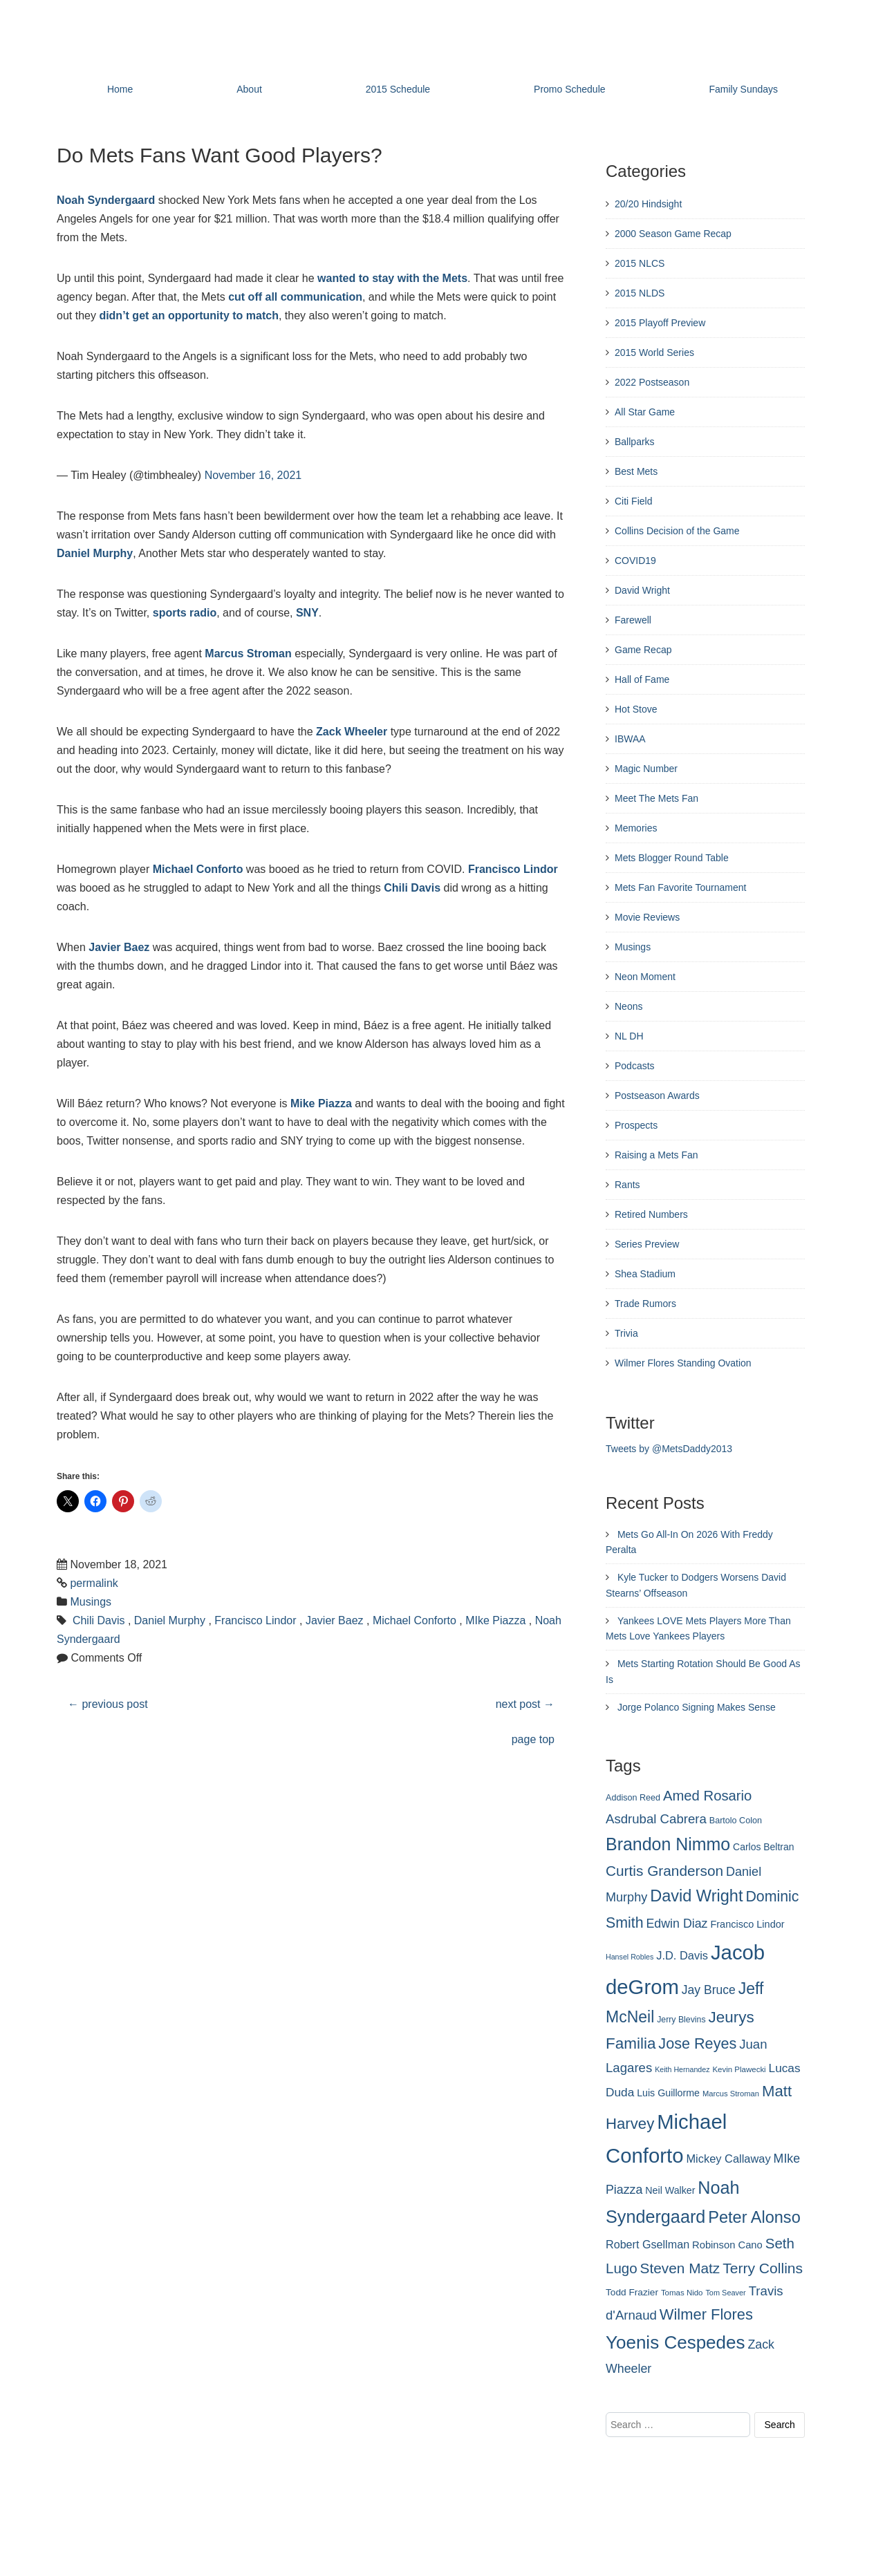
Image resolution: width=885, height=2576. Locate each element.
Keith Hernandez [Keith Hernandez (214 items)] (682, 2069)
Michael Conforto (198, 869)
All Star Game (645, 411)
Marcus (224, 653)
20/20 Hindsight (648, 203)
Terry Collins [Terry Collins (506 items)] (763, 2268)
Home (120, 89)
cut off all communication (295, 297)
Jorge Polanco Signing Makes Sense (696, 1707)
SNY (307, 613)
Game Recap (643, 649)
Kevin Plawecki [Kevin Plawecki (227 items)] (738, 2069)
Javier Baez (118, 947)
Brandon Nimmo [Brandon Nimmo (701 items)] (668, 1844)
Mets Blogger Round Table (672, 857)
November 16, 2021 (253, 475)
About (249, 89)
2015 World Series (654, 352)
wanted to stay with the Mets (392, 278)
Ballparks (635, 441)
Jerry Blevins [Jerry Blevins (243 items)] (681, 2019)
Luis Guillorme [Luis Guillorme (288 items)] (668, 2092)
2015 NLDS (639, 293)
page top (533, 1739)
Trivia (626, 1333)
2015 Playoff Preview (660, 322)
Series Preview (647, 1244)
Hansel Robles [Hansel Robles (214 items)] (629, 1957)
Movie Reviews (647, 917)
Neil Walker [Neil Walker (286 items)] (670, 2190)
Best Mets (636, 471)
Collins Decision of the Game (677, 530)
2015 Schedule (398, 89)
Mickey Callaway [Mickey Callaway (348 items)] (728, 2158)
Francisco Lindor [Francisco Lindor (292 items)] (747, 1924)
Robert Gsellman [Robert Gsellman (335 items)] (647, 2244)
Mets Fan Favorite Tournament (680, 887)
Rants (627, 1184)
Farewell (633, 620)
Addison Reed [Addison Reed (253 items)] (633, 1798)
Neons (628, 1006)
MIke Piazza (495, 1620)
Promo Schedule (570, 89)
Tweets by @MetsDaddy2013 (669, 1448)
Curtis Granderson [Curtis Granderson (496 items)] (664, 1871)
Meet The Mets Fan (656, 798)
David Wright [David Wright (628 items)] (696, 1896)
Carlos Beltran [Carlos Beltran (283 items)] (763, 1846)
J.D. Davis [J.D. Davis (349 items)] (682, 1955)
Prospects (636, 1125)
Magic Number (646, 768)
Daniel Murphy (95, 553)
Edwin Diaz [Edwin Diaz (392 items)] (677, 1923)
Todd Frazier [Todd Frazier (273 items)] (632, 2292)
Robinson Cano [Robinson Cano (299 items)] (727, 2244)
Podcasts (635, 1065)
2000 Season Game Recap (673, 233)
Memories (636, 828)
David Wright (642, 590)
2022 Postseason (652, 382)
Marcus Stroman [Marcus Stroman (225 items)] (730, 2093)
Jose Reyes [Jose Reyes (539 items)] (697, 2043)
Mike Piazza (321, 1103)
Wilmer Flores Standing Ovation (683, 1363)
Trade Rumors (645, 1303)
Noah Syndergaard (106, 200)
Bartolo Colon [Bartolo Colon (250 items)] (735, 1820)
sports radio (184, 613)
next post (525, 1704)
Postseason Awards (657, 1095)
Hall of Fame (642, 679)
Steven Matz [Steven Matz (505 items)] (680, 2268)
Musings (90, 1602)
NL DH (629, 1036)
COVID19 (635, 560)
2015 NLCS (639, 263)
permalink (94, 1583)
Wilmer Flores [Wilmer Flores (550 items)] (706, 2314)
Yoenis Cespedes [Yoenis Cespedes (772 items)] (675, 2342)
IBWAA (630, 738)
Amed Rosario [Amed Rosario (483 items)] (707, 1795)
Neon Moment (645, 976)
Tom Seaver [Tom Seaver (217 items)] (725, 2292)
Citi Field (633, 501)
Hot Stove (636, 709)
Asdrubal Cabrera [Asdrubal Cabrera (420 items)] (656, 1819)
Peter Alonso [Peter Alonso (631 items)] (754, 2217)
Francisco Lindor (513, 869)
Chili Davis (412, 888)
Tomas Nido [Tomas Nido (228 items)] (682, 2292)
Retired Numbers (651, 1214)
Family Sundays (743, 89)
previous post (108, 1704)
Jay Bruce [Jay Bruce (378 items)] (709, 1990)
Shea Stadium (645, 1273)
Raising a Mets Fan (656, 1154)
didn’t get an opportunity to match (189, 315)
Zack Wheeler (351, 731)
